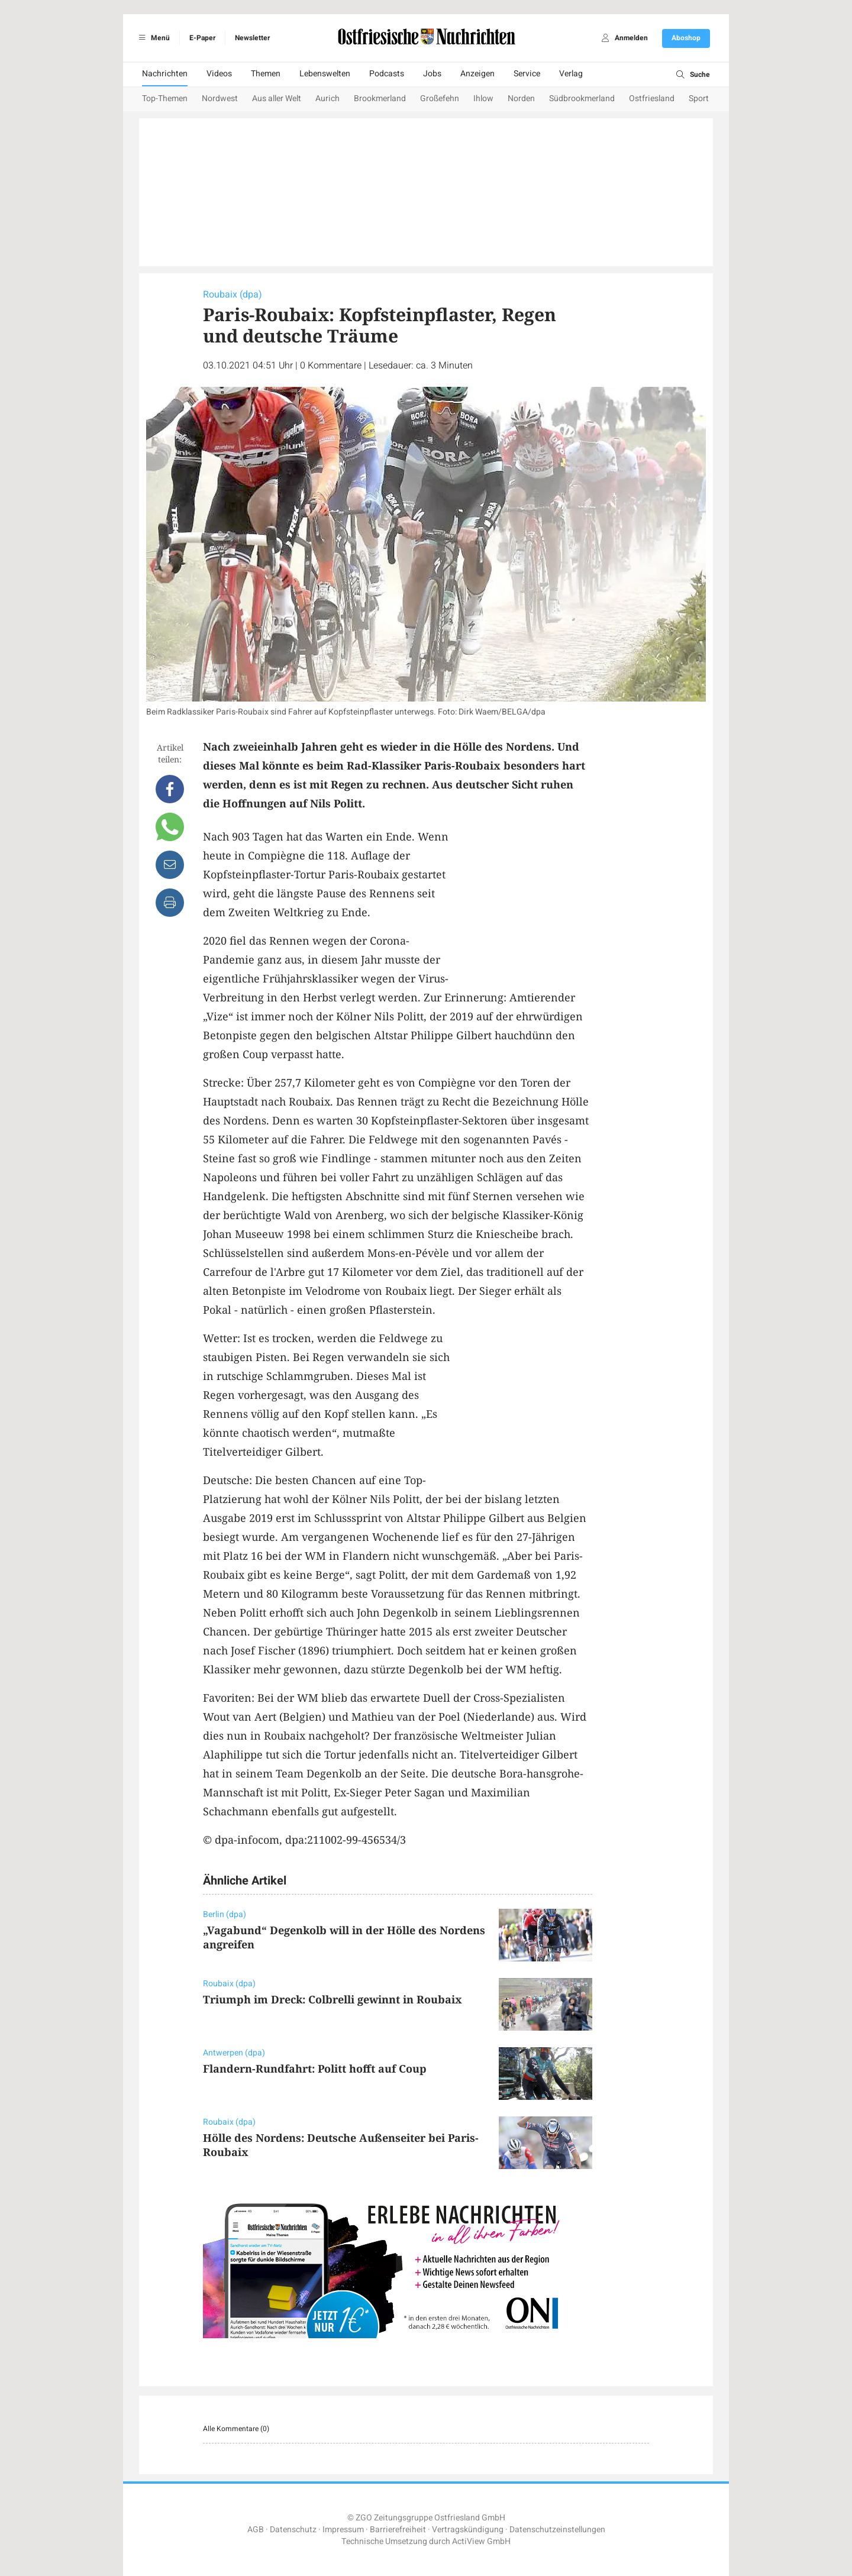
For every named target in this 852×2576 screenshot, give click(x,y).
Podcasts (386, 73)
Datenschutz (293, 2529)
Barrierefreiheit (398, 2529)
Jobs (432, 73)
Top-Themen (165, 98)
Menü (152, 38)
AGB (255, 2529)
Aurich (327, 98)
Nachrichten (165, 73)
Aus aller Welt (276, 98)
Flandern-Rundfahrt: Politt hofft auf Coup (315, 2068)
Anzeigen (477, 73)
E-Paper (202, 38)
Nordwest (220, 98)
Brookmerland (380, 98)
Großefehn (439, 98)
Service (527, 73)
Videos (219, 73)
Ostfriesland (651, 98)
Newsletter (252, 38)
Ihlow (483, 98)
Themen (265, 73)
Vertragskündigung (468, 2529)
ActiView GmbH (481, 2541)
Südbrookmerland (582, 98)
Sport (699, 98)
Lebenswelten (324, 73)
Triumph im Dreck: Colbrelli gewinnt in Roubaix (332, 1999)
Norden (521, 98)
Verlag (571, 73)
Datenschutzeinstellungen (557, 2529)
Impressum (343, 2529)
